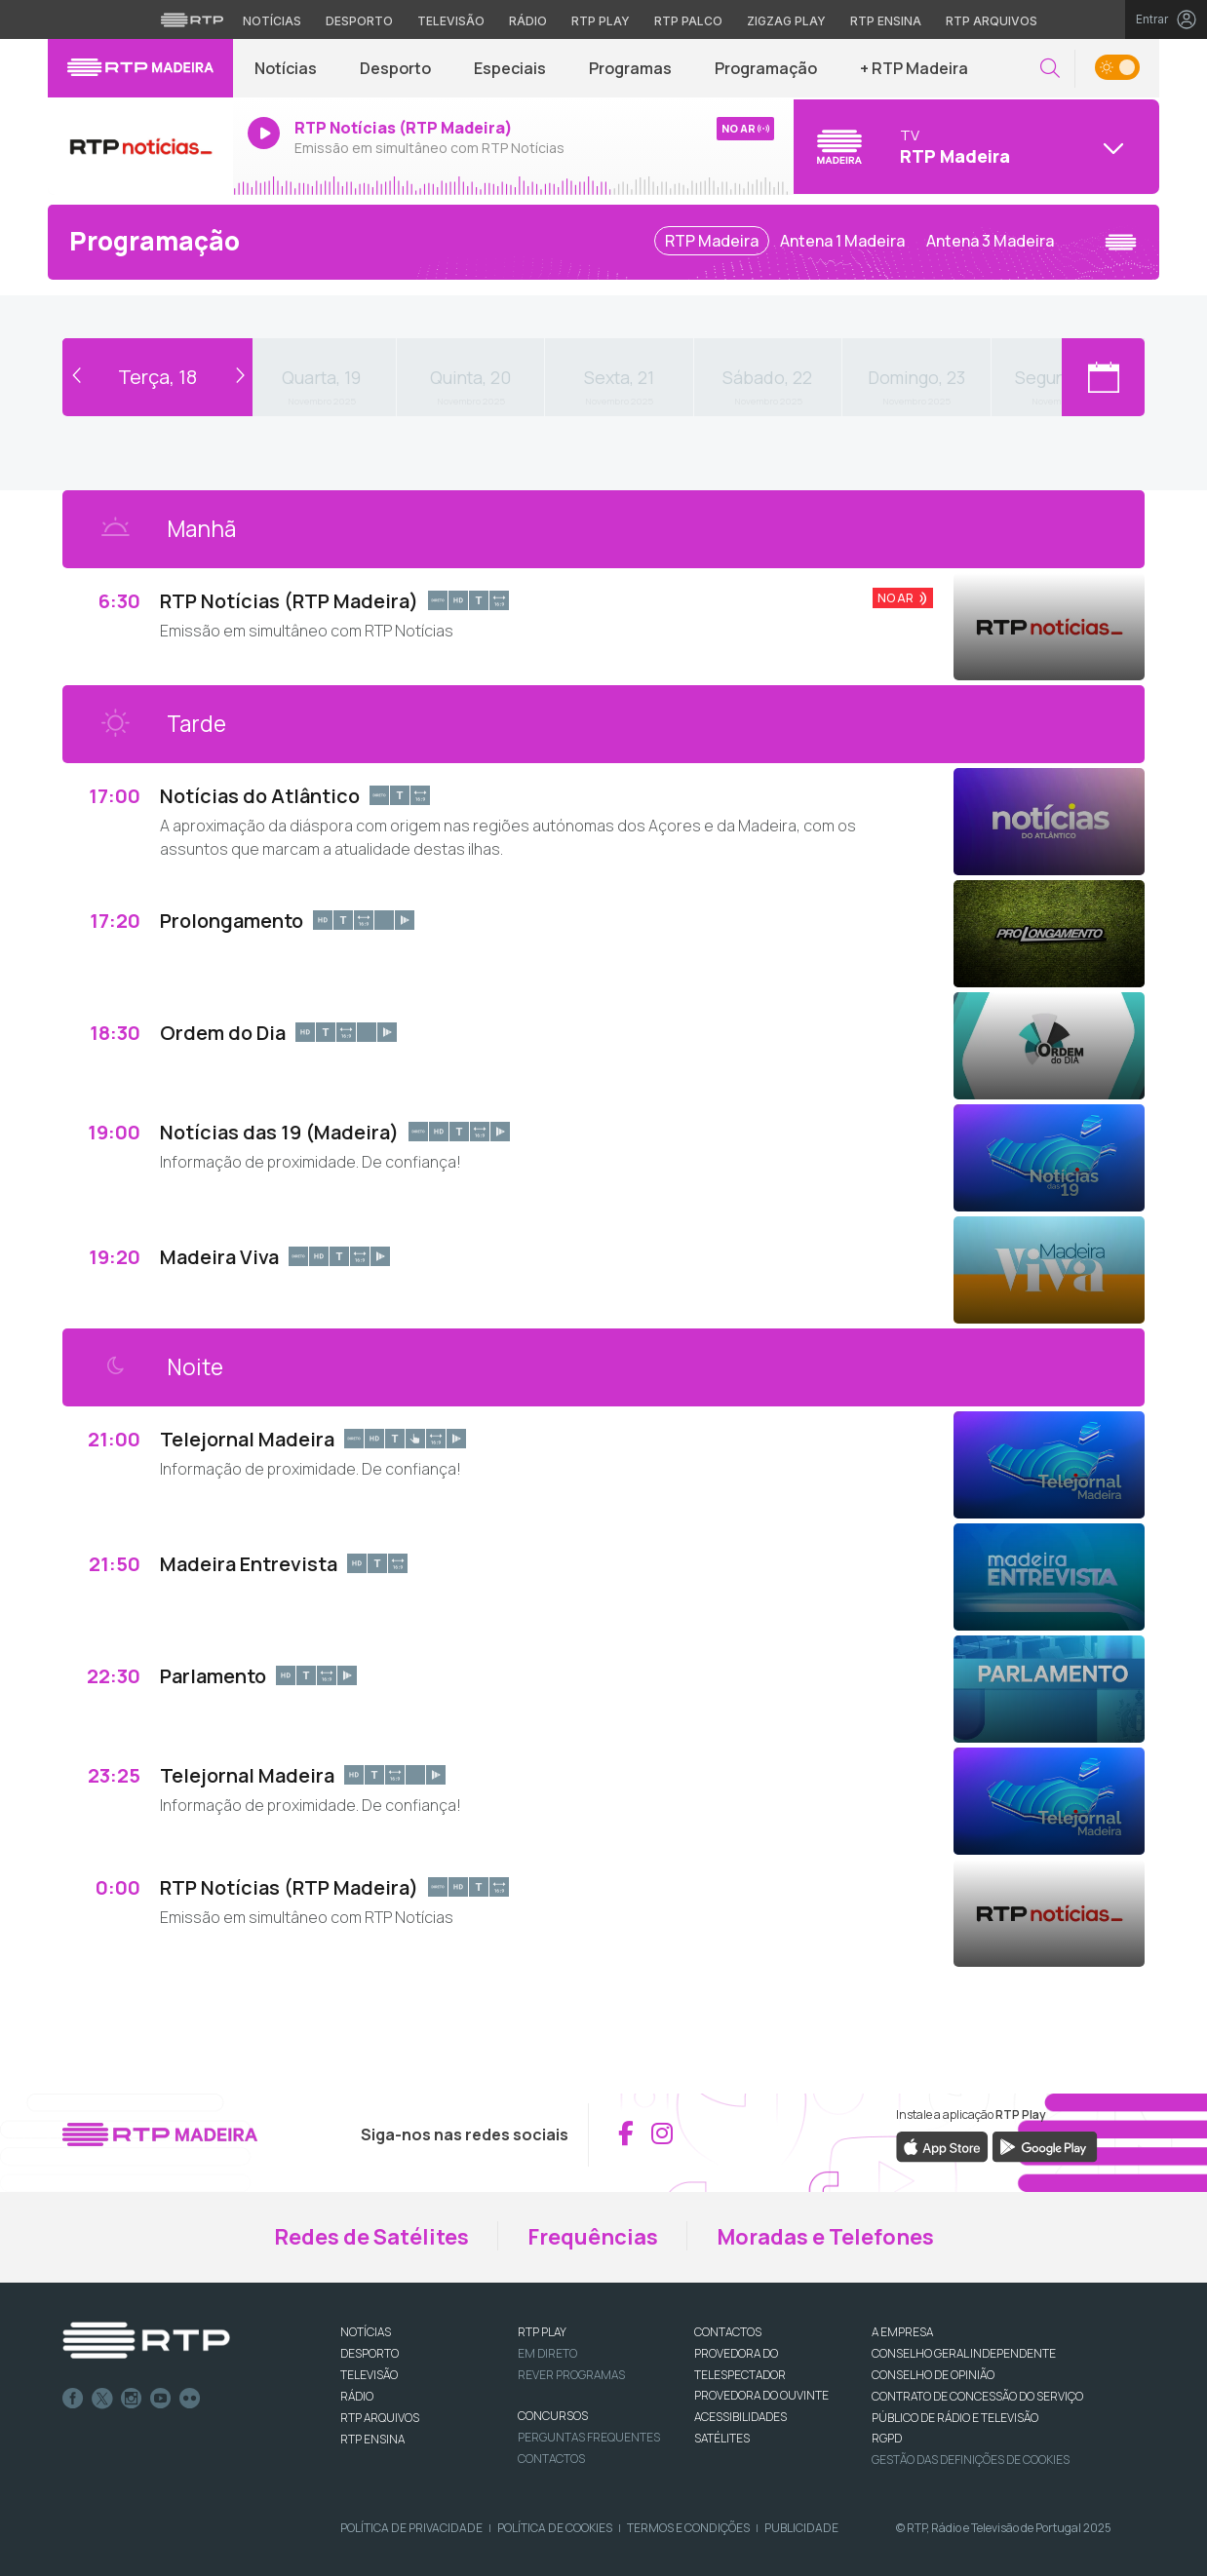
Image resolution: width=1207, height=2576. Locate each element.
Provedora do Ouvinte (761, 2395)
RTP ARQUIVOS (379, 2417)
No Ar (895, 598)
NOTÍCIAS (365, 2332)
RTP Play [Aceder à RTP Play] (600, 21)
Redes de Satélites (371, 2236)
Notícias (285, 68)
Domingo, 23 (916, 377)
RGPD (887, 2438)
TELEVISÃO (369, 2374)
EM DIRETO (547, 2353)
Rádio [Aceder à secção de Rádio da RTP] (528, 21)
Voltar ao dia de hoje (157, 348)
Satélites (722, 2438)
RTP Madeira (712, 240)
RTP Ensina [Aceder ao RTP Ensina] (885, 21)
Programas (630, 68)
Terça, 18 (157, 377)
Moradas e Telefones (825, 2236)
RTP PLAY (542, 2332)
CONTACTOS (727, 2332)
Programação (766, 68)
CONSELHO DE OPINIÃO (933, 2374)
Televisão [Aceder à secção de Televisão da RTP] (451, 21)
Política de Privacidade (411, 2527)
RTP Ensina (372, 2439)
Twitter (102, 2398)
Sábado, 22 (767, 377)
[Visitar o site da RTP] (192, 19)
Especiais (510, 68)
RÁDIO (356, 2396)
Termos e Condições (688, 2527)
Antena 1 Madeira (842, 240)
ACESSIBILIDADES (740, 2416)
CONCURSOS (553, 2415)
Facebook (73, 2398)
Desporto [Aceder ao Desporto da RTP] (359, 21)
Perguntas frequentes (589, 2437)
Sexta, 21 (619, 377)
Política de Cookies (554, 2527)
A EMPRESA (902, 2332)
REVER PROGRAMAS (571, 2374)
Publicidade (801, 2527)
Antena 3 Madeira (990, 240)
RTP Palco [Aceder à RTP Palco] (688, 21)
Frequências (592, 2236)
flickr (190, 2398)
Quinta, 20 (470, 377)
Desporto (395, 68)
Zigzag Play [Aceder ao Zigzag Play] (786, 21)
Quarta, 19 (321, 377)
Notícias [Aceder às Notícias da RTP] (272, 21)
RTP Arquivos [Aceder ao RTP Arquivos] (991, 21)
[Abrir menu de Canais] (974, 146)
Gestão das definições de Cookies (971, 2459)
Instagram (131, 2398)
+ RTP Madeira (914, 68)
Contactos (551, 2458)
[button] (1050, 69)
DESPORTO (369, 2353)
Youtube (161, 2398)
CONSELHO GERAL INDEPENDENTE (964, 2353)
